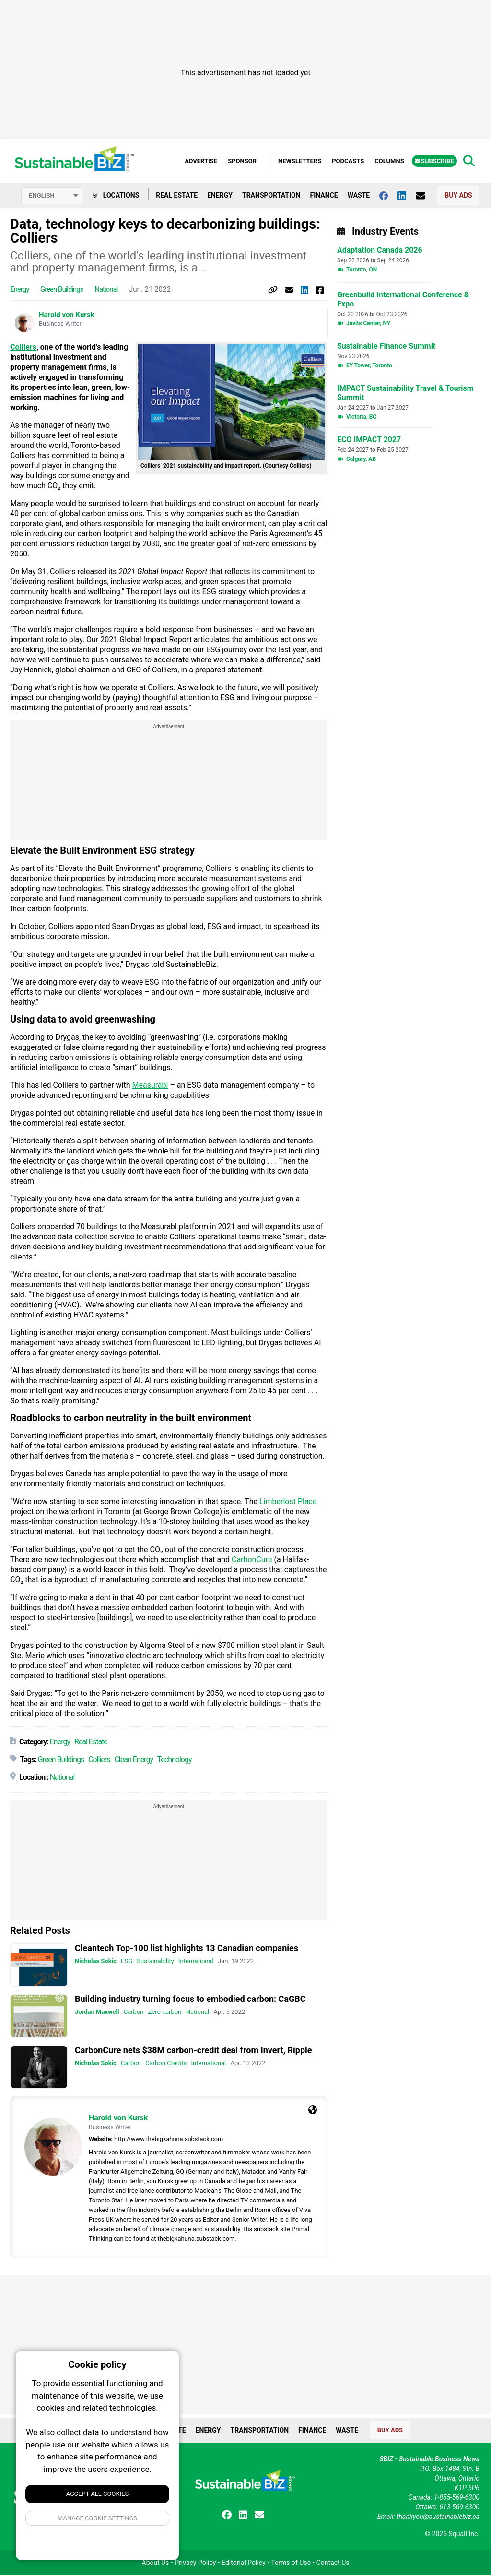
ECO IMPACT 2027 (369, 441)
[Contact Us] (425, 196)
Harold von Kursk (66, 315)
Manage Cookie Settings (97, 2518)
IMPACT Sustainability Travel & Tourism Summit (405, 394)
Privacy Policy (195, 2563)
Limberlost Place (287, 1502)
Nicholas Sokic (96, 1961)
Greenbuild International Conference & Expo (403, 301)
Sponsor (242, 161)
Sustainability (155, 1961)
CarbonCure (252, 1560)
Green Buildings (61, 290)
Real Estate (177, 196)
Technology (174, 1760)
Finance (324, 196)
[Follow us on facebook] (388, 196)
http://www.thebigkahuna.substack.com (168, 2140)
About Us (155, 2563)
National (105, 290)
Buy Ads (458, 196)
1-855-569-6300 (456, 2498)
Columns (389, 161)
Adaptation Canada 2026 (379, 251)
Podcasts (348, 161)
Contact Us (333, 2563)
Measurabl (150, 1086)
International (195, 1961)
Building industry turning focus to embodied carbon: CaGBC (190, 2000)
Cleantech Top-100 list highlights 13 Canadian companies (186, 1949)
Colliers (23, 348)
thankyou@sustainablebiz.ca (438, 2517)
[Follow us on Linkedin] (406, 196)
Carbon (134, 2013)
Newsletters (299, 161)
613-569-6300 (459, 2508)
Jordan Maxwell (97, 2013)
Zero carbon (165, 2013)
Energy (220, 196)
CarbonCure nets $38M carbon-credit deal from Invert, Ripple (193, 2051)
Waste (359, 196)
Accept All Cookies (97, 2493)
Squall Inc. (464, 2535)
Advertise (201, 161)
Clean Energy (133, 1760)
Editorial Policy (244, 2563)
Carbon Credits (166, 2064)
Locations (116, 196)
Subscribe (434, 161)
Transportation (271, 196)
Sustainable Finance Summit (386, 347)
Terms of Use (291, 2563)
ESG (126, 1961)
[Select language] (52, 196)
